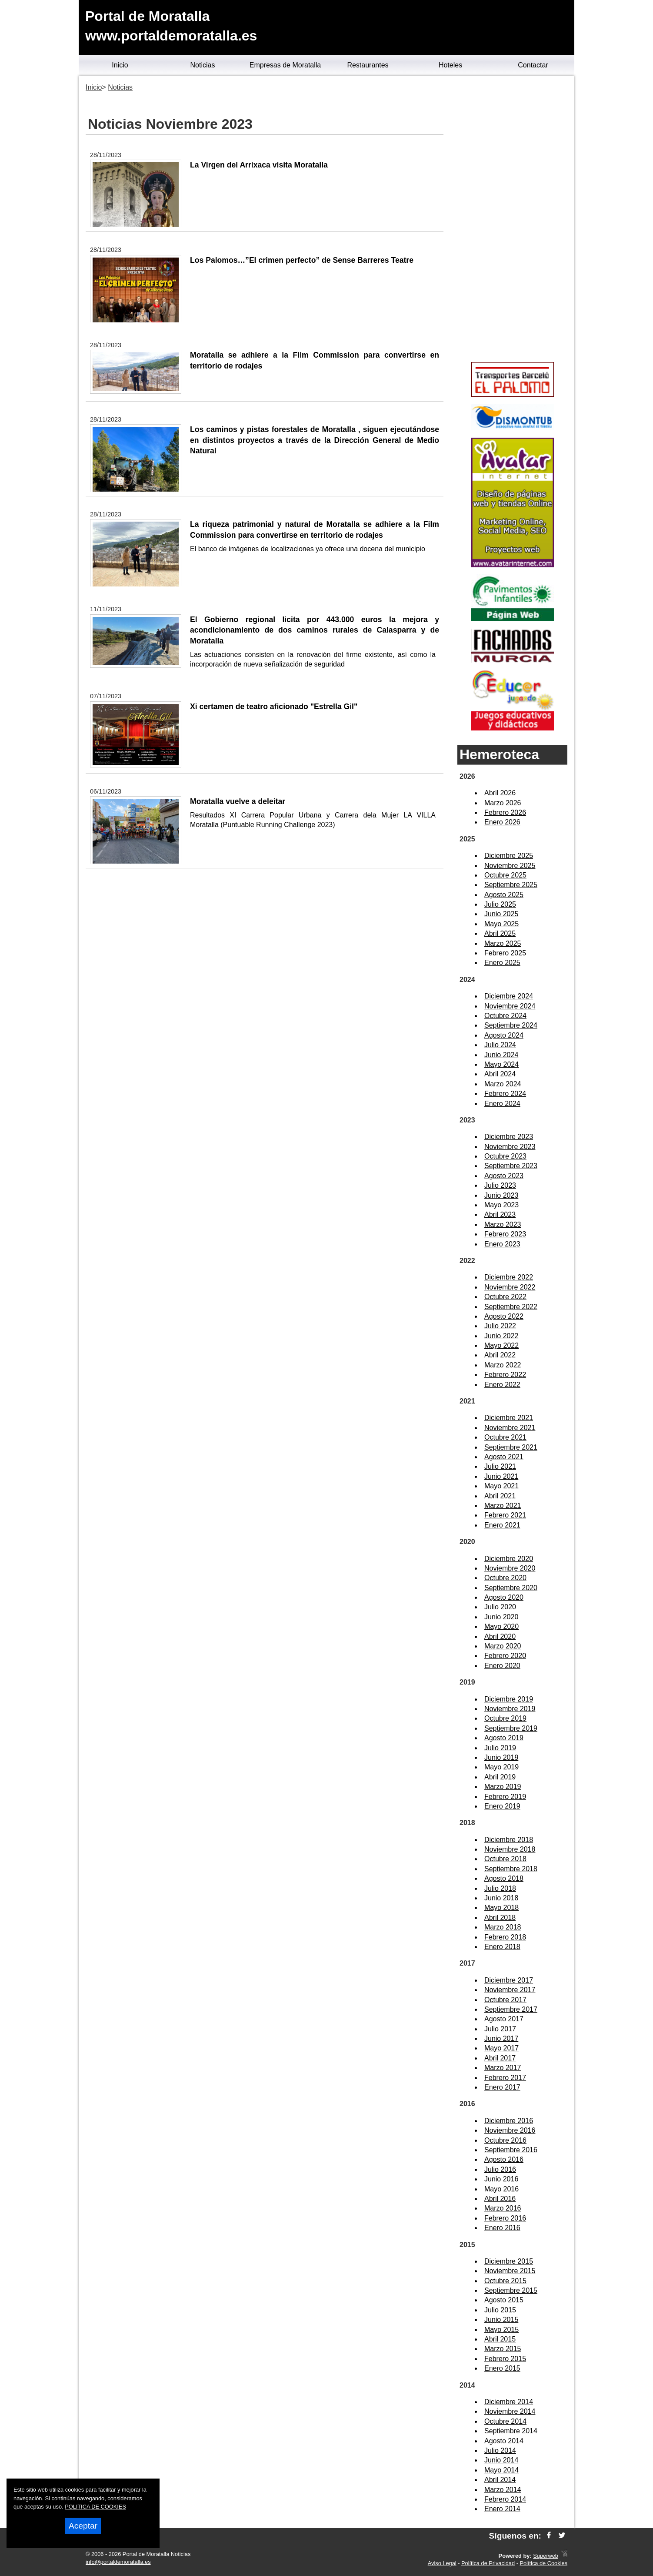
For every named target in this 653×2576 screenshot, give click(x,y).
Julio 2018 (500, 1888)
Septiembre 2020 (510, 1587)
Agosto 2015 (503, 2300)
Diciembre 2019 (508, 1699)
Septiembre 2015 (510, 2290)
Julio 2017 (500, 2029)
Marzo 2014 (502, 2489)
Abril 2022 (500, 1355)
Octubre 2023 (505, 1156)
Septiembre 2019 (510, 1728)
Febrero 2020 (505, 1655)
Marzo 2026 (502, 803)
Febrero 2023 (505, 1234)
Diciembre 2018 (508, 1839)
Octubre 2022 (505, 1296)
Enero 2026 (502, 822)
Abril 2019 (500, 1777)
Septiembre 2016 (510, 2150)
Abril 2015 (500, 2339)
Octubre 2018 (505, 1858)
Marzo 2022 (502, 1365)
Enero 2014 (502, 2508)
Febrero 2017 (505, 2077)
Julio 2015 (500, 2310)
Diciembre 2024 (508, 996)
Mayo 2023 (501, 1205)
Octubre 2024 (505, 1015)
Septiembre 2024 (510, 1025)
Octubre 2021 (505, 1437)
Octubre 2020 (505, 1577)
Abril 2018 (500, 1917)
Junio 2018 (501, 1898)
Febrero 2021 (505, 1515)
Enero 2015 (502, 2368)
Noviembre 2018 (509, 1849)
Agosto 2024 (503, 1035)
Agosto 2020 (503, 1597)
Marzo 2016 (502, 2208)
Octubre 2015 (505, 2281)
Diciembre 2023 (508, 1136)
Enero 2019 (502, 1806)
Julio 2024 (500, 1044)
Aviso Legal (442, 2563)
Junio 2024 (501, 1055)
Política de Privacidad (488, 2563)
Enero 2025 (502, 962)
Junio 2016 (501, 2179)
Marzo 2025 (502, 943)
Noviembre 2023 (509, 1146)
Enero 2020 (502, 1665)
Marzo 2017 (502, 2067)
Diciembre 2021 (508, 1417)
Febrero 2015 (505, 2358)
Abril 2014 (500, 2479)
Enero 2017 (502, 2087)
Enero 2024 (502, 1103)
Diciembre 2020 (508, 1558)
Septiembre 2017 (510, 2009)
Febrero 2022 (505, 1374)
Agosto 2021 (503, 1457)
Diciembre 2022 (508, 1277)
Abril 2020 (500, 1636)
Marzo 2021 (502, 1505)
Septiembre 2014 (510, 2431)
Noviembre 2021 (509, 1427)
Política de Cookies (543, 2563)
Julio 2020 (500, 1607)
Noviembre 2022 (509, 1287)
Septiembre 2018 (510, 1869)
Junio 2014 (501, 2460)
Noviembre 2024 (509, 1006)
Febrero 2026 (505, 812)
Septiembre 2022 (510, 1306)
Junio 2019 (501, 1757)
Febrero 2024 (505, 1093)
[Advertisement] (512, 220)
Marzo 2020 (502, 1646)
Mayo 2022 (501, 1345)
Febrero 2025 (505, 953)
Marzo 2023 (502, 1224)
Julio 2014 (500, 2450)
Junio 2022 (501, 1336)
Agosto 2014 (503, 2441)
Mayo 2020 (501, 1626)
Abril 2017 (500, 2058)
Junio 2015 (501, 2319)
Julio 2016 (500, 2169)
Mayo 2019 (501, 1767)
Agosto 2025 (503, 894)
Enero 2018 (502, 1946)
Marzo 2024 (502, 1084)
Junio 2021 (501, 1476)
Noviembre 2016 (509, 2130)
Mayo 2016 (501, 2189)
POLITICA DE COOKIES (95, 2506)
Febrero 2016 (505, 2218)
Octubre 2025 (505, 875)
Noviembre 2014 (509, 2411)
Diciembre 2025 (508, 855)
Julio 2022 (500, 1326)
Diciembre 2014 (508, 2401)
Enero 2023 (502, 1244)
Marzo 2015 (502, 2348)
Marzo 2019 (502, 1786)
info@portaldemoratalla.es (118, 2562)
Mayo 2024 (501, 1064)
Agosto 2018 (503, 1878)
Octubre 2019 (505, 1718)
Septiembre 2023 (510, 1165)
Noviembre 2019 (509, 1708)
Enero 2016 (502, 2227)
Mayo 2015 (501, 2329)
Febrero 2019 (505, 1796)
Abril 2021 (500, 1496)
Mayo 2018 (501, 1907)
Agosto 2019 (503, 1738)
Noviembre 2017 (509, 1989)
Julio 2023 (500, 1185)
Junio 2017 (501, 2038)
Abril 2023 (500, 1214)
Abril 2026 (500, 793)
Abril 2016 (500, 2198)
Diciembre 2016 (508, 2120)
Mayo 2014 (501, 2470)
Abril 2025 (500, 933)
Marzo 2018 (502, 1927)
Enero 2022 (502, 1384)
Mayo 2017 (501, 2048)
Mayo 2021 (501, 1486)
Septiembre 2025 (510, 884)
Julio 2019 (500, 1748)
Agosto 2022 (503, 1316)
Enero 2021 (502, 1525)
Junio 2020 (501, 1617)
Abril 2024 (500, 1074)
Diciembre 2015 (508, 2261)
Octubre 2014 (505, 2421)
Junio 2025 (501, 914)
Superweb (545, 2556)
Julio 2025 (500, 904)
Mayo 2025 (501, 924)
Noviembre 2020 (509, 1568)
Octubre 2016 (505, 2140)
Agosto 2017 (503, 2019)
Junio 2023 (501, 1195)
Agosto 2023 (503, 1175)
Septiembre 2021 (510, 1447)
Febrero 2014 (505, 2499)
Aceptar (83, 2525)
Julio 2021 (500, 1466)
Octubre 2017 (505, 1999)
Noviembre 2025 (509, 865)
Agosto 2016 (503, 2159)
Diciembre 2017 (508, 1980)
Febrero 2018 (505, 1937)
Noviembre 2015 (509, 2271)
